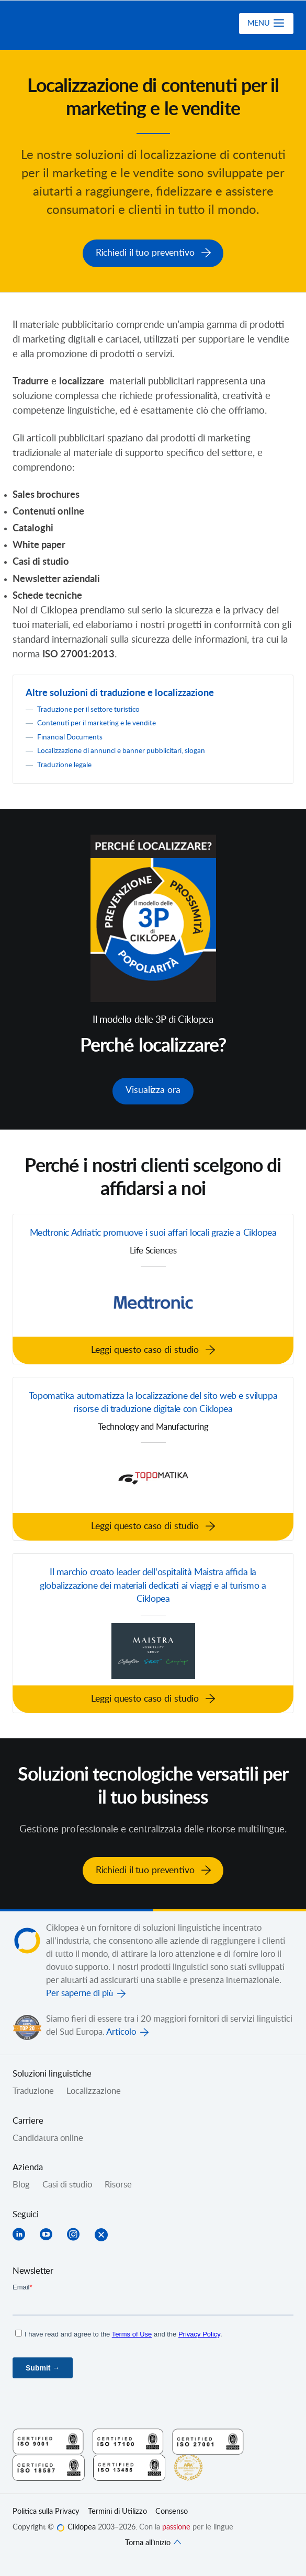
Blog (21, 2198)
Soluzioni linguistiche (52, 2087)
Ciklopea (68, 25)
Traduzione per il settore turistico (91, 707)
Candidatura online (48, 2151)
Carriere (28, 2134)
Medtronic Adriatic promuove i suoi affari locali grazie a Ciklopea (153, 1236)
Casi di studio (67, 2198)
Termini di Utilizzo (117, 2525)
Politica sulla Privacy (46, 2525)
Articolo (121, 2046)
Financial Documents (71, 734)
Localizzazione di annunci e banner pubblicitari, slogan (125, 749)
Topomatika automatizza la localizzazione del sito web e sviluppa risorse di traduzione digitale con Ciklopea (152, 1415)
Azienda (28, 2181)
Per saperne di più (79, 2007)
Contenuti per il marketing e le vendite (101, 721)
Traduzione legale (66, 762)
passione (176, 2541)
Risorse (118, 2198)
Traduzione (33, 2105)
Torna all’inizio (153, 2556)
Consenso (171, 2525)
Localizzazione (93, 2105)
